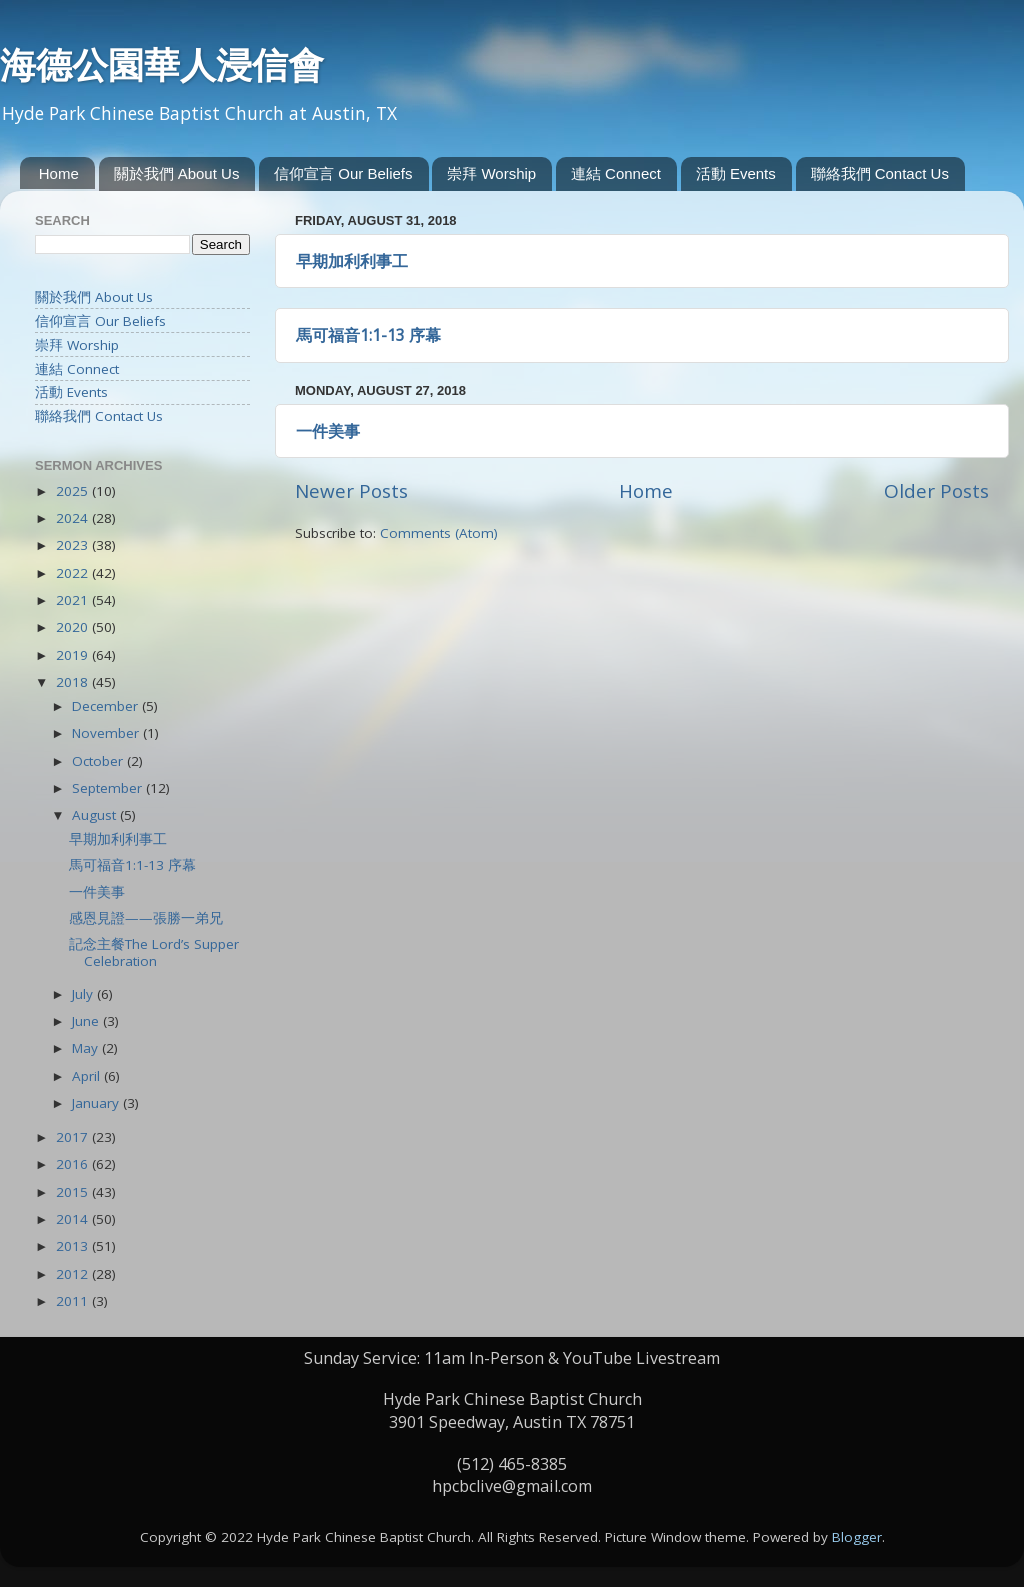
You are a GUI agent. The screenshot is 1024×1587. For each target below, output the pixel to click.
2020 (74, 627)
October (99, 761)
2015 (74, 1192)
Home (59, 173)
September (109, 788)
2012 (74, 1274)
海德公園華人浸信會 (162, 65)
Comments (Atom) (439, 533)
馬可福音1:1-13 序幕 (368, 335)
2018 (74, 682)
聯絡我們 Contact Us (880, 173)
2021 (74, 600)
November (107, 733)
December (107, 706)
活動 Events (736, 173)
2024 (74, 518)
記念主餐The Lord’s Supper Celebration (154, 952)
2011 (74, 1301)
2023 (74, 545)
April (88, 1076)
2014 (74, 1219)
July (84, 994)
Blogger (857, 1537)
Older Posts (936, 491)
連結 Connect (616, 173)
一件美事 (328, 431)
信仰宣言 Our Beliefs (343, 173)
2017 (74, 1137)
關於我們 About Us (177, 173)
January (97, 1103)
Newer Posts (351, 491)
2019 (74, 655)
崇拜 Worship (491, 173)
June (87, 1021)
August (96, 815)
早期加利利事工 (352, 261)
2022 (74, 573)
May (87, 1048)
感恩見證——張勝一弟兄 (146, 918)
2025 (74, 491)
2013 (74, 1246)
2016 (74, 1164)
